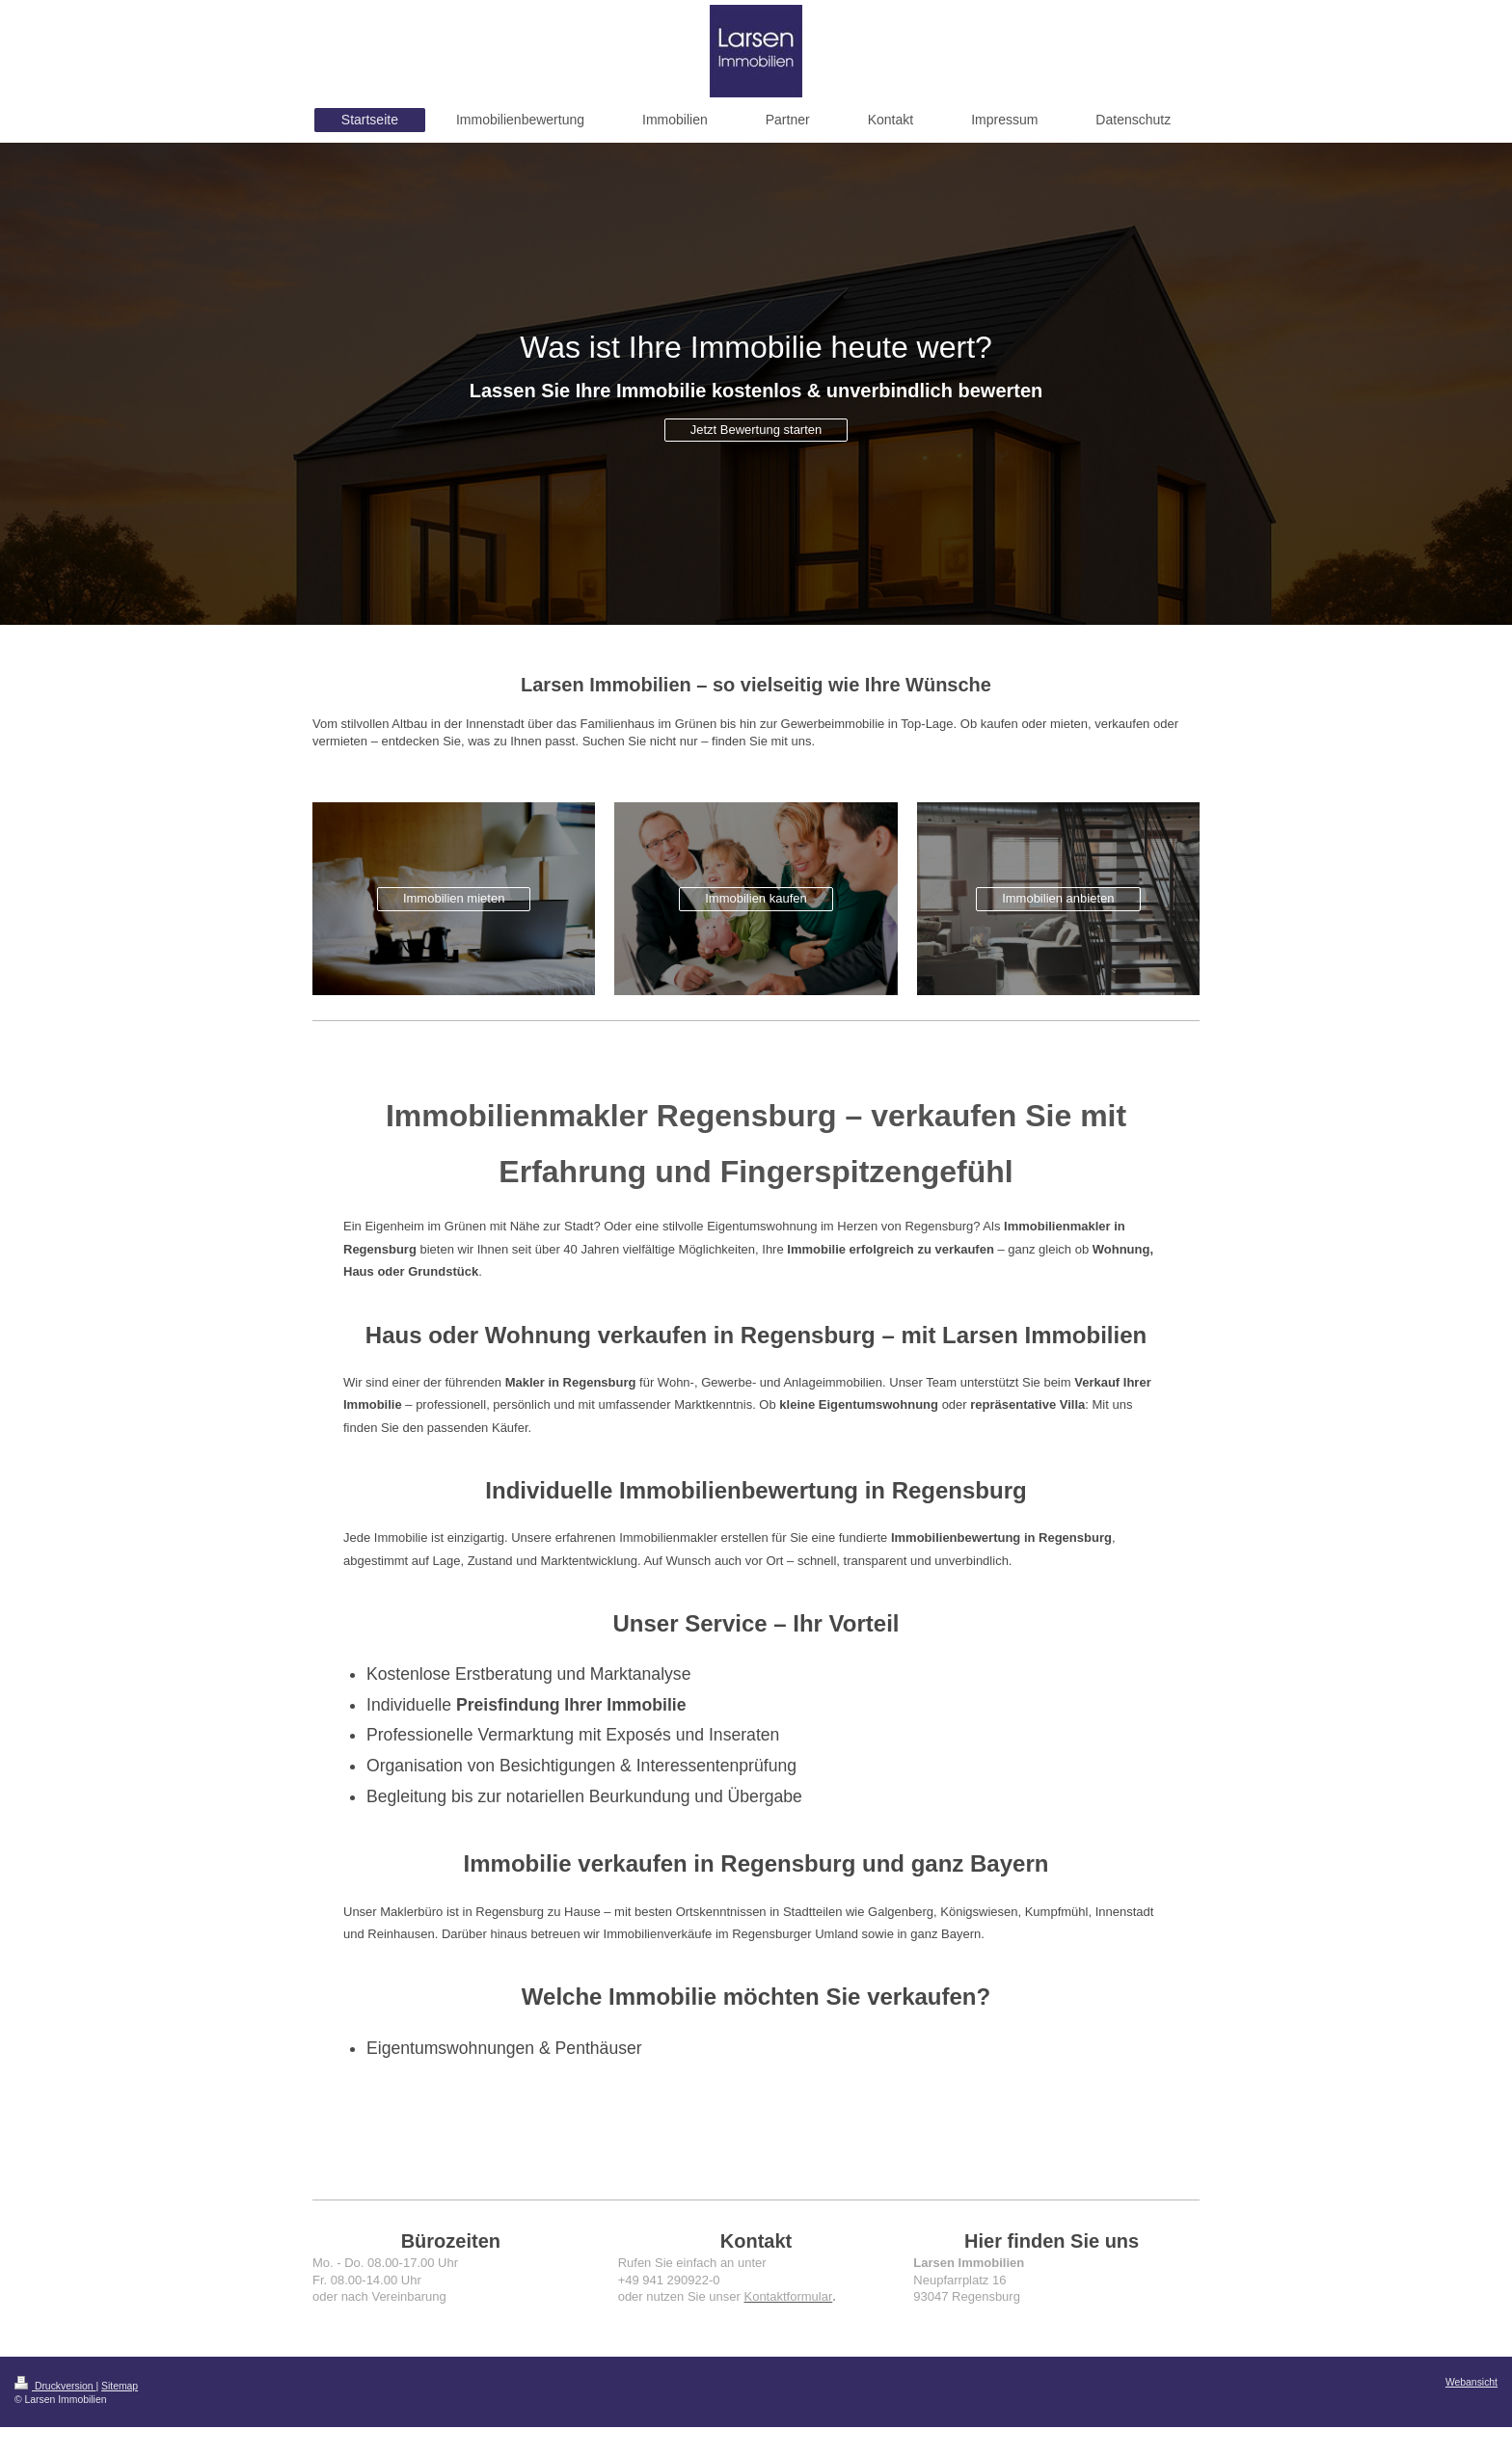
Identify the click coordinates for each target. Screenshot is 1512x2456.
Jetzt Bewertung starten (756, 429)
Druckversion (54, 2386)
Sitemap (119, 2386)
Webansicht (1471, 2382)
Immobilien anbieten (1058, 898)
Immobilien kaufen (756, 898)
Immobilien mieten (454, 898)
